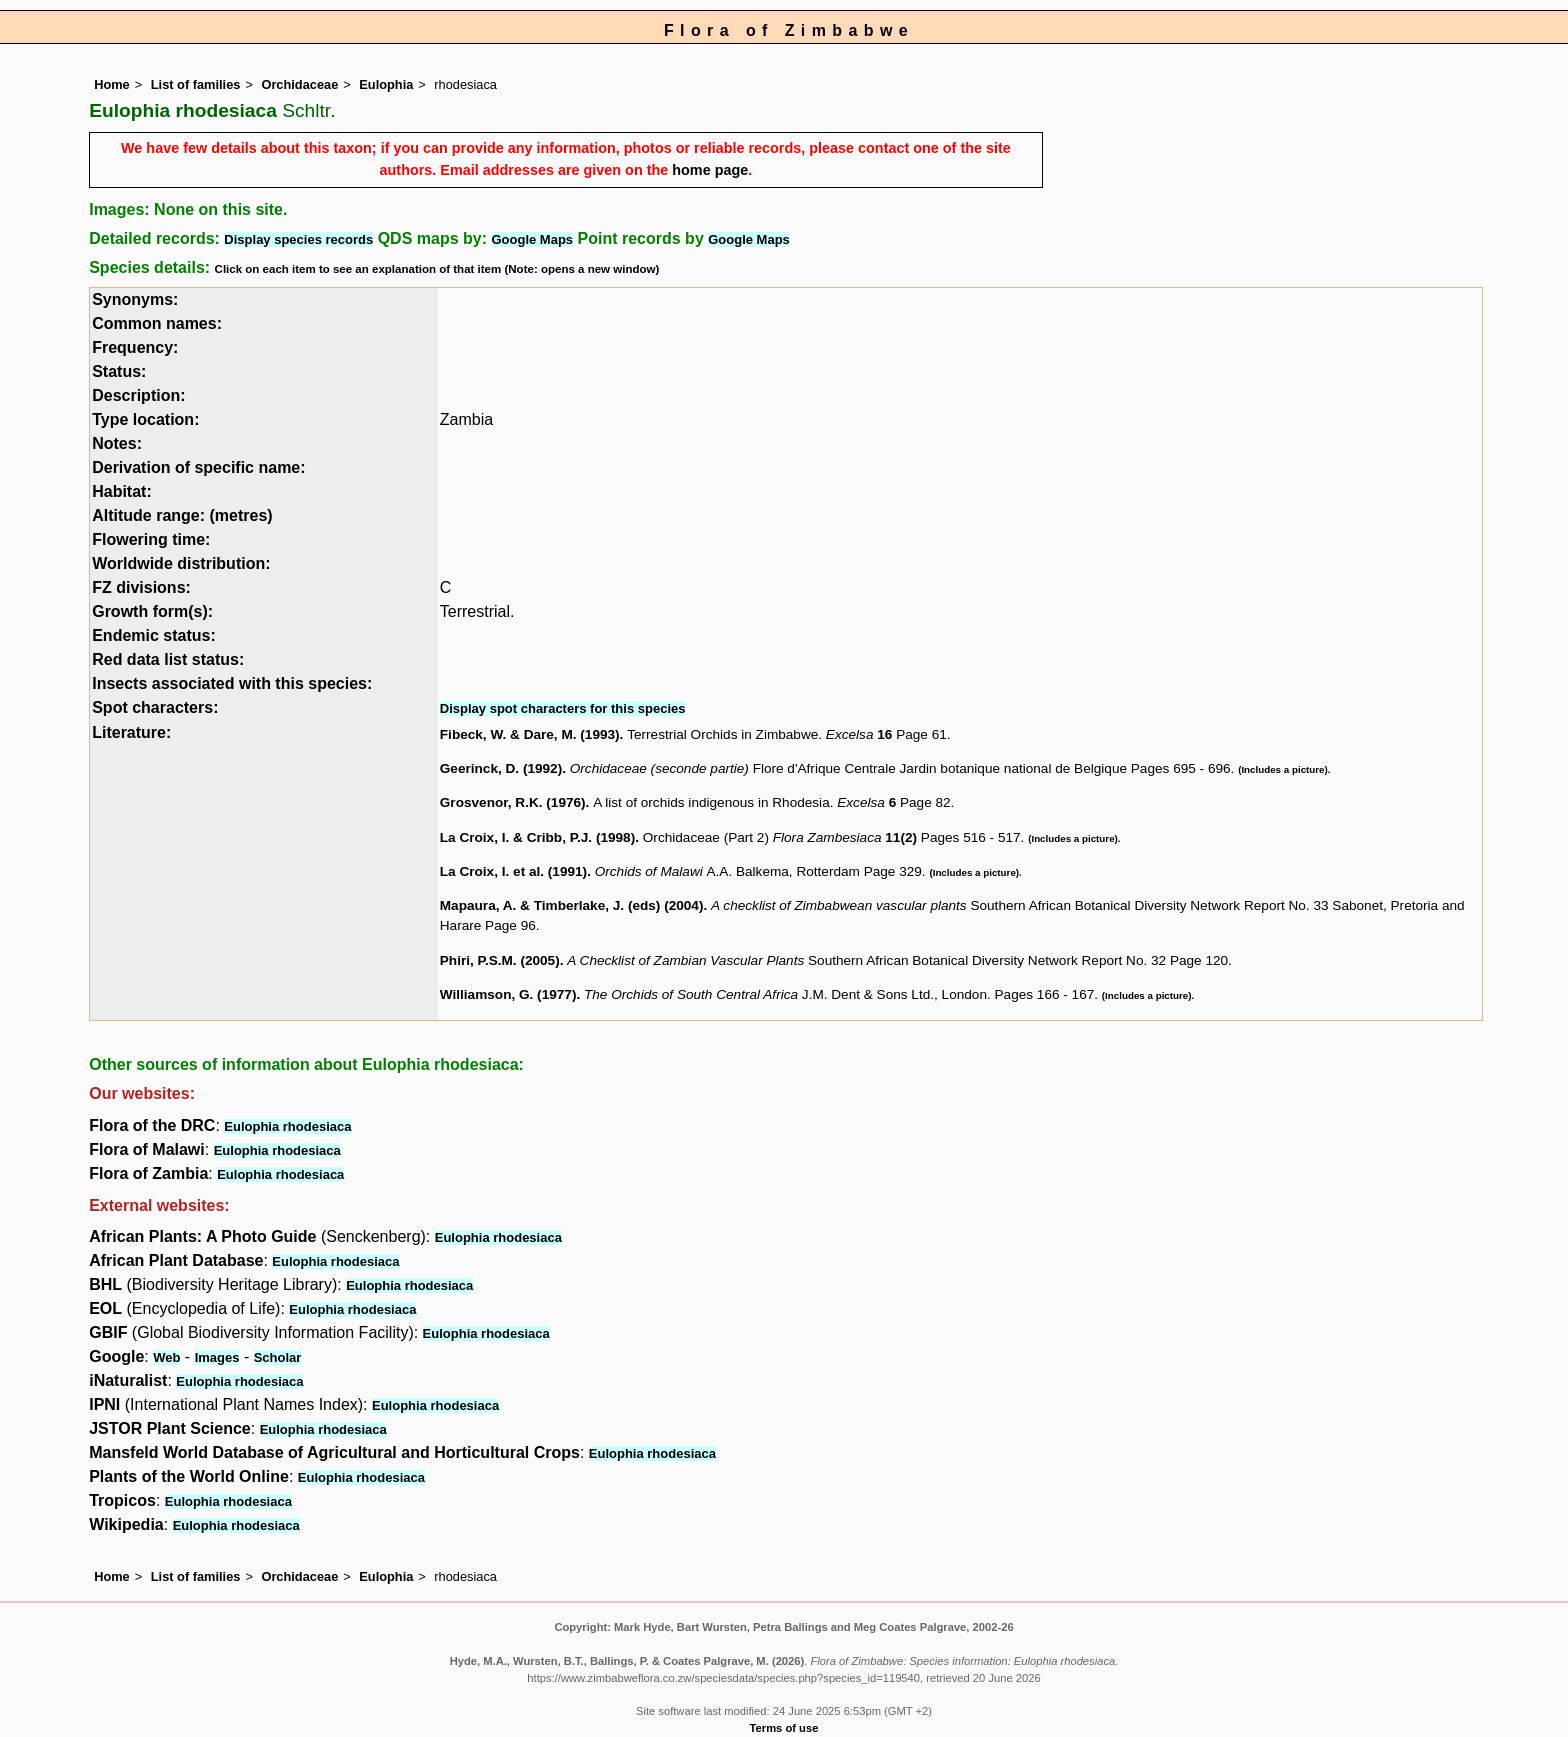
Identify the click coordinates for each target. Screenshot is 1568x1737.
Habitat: (122, 491)
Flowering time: (151, 539)
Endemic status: (154, 635)
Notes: (117, 443)
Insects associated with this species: (232, 683)
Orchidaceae (299, 84)
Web (166, 1357)
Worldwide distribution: (181, 563)
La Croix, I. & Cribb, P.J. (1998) (537, 837)
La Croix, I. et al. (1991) (513, 871)
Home (112, 84)
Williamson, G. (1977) (508, 994)
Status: (119, 371)
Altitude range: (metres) (182, 515)
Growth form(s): (152, 611)
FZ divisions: (141, 587)
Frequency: (135, 347)
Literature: (131, 732)
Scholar (278, 1357)
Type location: (145, 419)
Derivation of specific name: (198, 467)
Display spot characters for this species (563, 708)
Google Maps (532, 239)
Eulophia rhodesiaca (287, 1126)
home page (710, 170)
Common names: (157, 323)
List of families (196, 84)
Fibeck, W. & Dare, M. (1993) (530, 734)
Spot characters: (155, 707)
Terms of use (784, 1728)
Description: (138, 395)
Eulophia (386, 84)
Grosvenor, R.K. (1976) (513, 802)
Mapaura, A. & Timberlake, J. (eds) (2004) (572, 905)
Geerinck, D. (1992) (501, 768)
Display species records (298, 239)
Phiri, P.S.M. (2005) (500, 960)
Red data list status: (168, 659)
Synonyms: (135, 299)
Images (217, 1357)
